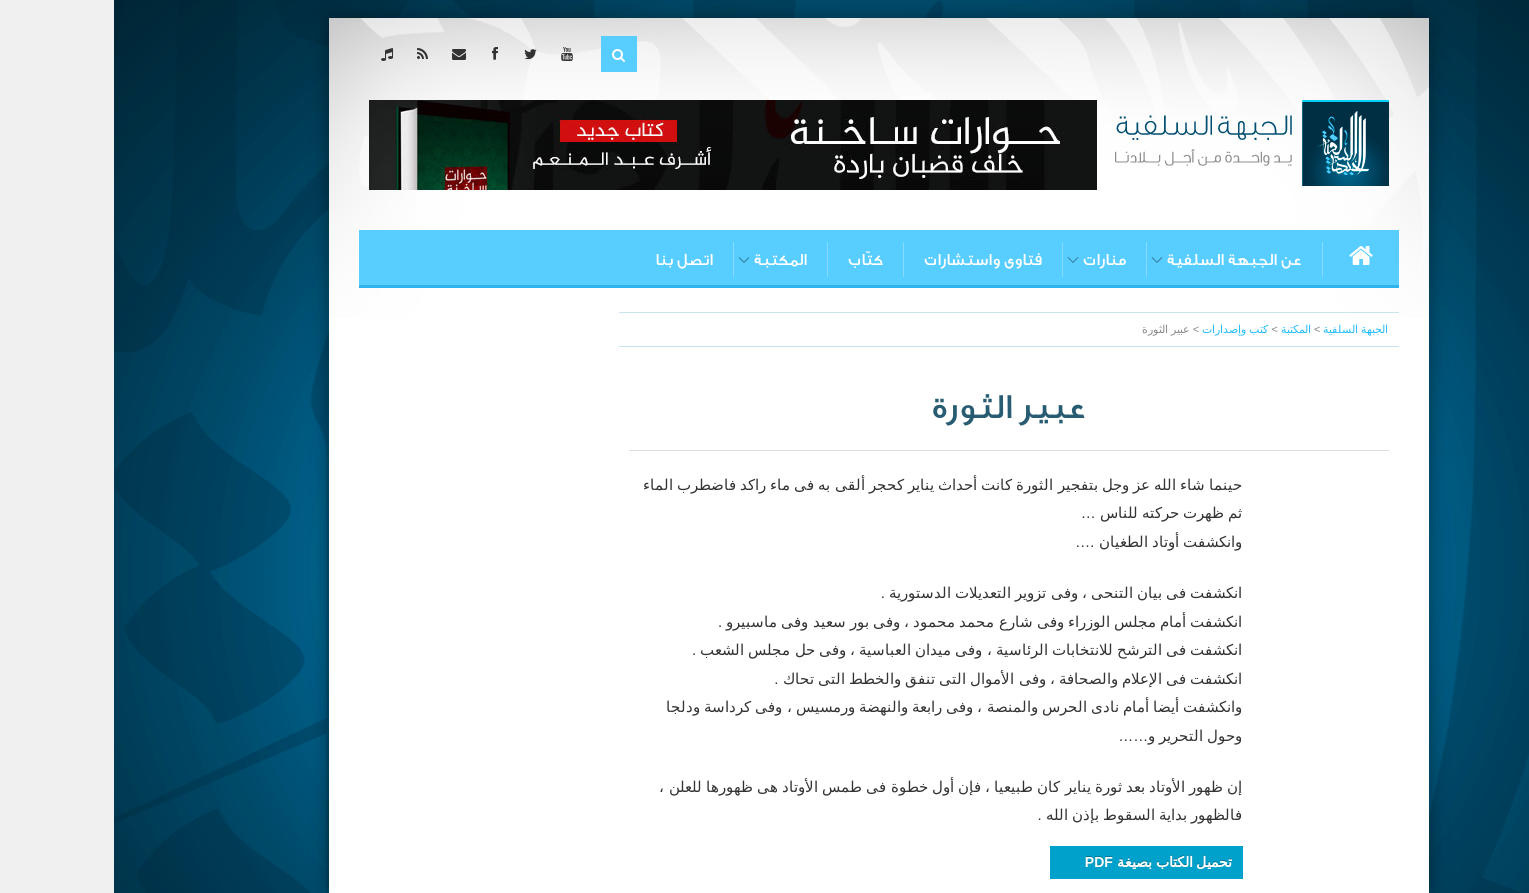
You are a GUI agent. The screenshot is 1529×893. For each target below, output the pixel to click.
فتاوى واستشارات (869, 260)
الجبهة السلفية (1241, 329)
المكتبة (666, 260)
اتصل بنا (570, 260)
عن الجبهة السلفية (1120, 260)
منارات (990, 260)
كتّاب (751, 260)
